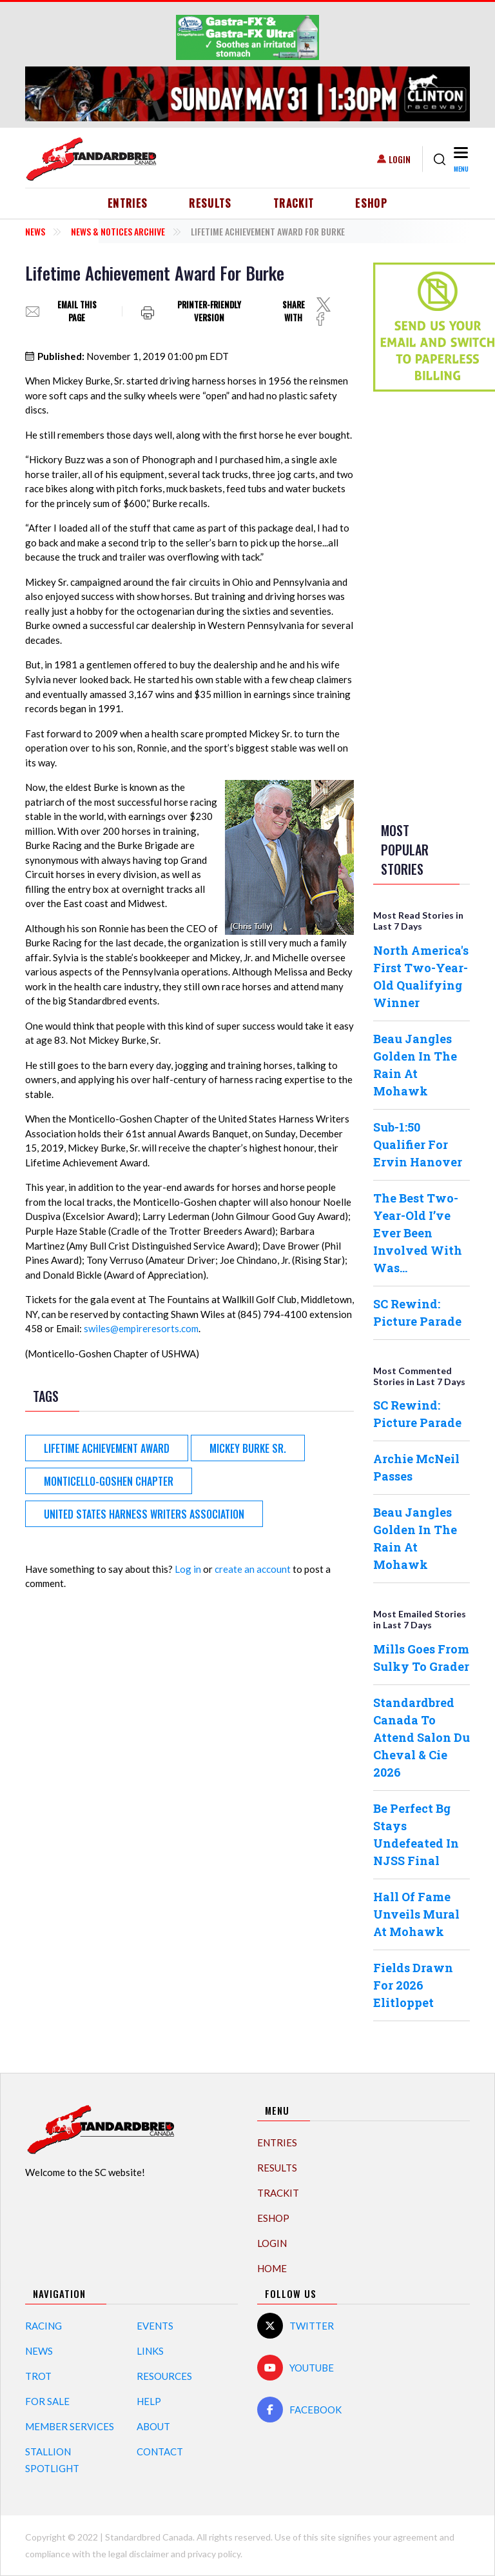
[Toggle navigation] (460, 159)
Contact (160, 2451)
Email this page (77, 311)
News (35, 231)
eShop (371, 203)
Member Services (69, 2426)
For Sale (47, 2401)
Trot (38, 2376)
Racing (43, 2325)
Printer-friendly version (209, 311)
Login (400, 159)
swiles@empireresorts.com (141, 1328)
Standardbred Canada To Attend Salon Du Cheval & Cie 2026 (421, 1737)
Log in (188, 1569)
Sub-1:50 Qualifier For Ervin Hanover (417, 1144)
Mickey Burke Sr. (247, 1448)
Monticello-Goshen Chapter (108, 1481)
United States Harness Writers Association (144, 1514)
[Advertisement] (424, 604)
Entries (128, 203)
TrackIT (294, 203)
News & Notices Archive (118, 231)
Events (155, 2325)
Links (150, 2351)
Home (272, 2268)
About (153, 2426)
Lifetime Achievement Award (107, 1448)
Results (210, 203)
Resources (164, 2376)
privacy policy (214, 2553)
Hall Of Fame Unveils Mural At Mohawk (416, 1914)
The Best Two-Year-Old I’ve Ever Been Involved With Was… (417, 1232)
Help (149, 2401)
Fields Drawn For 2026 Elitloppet (413, 1985)
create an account (253, 1569)
